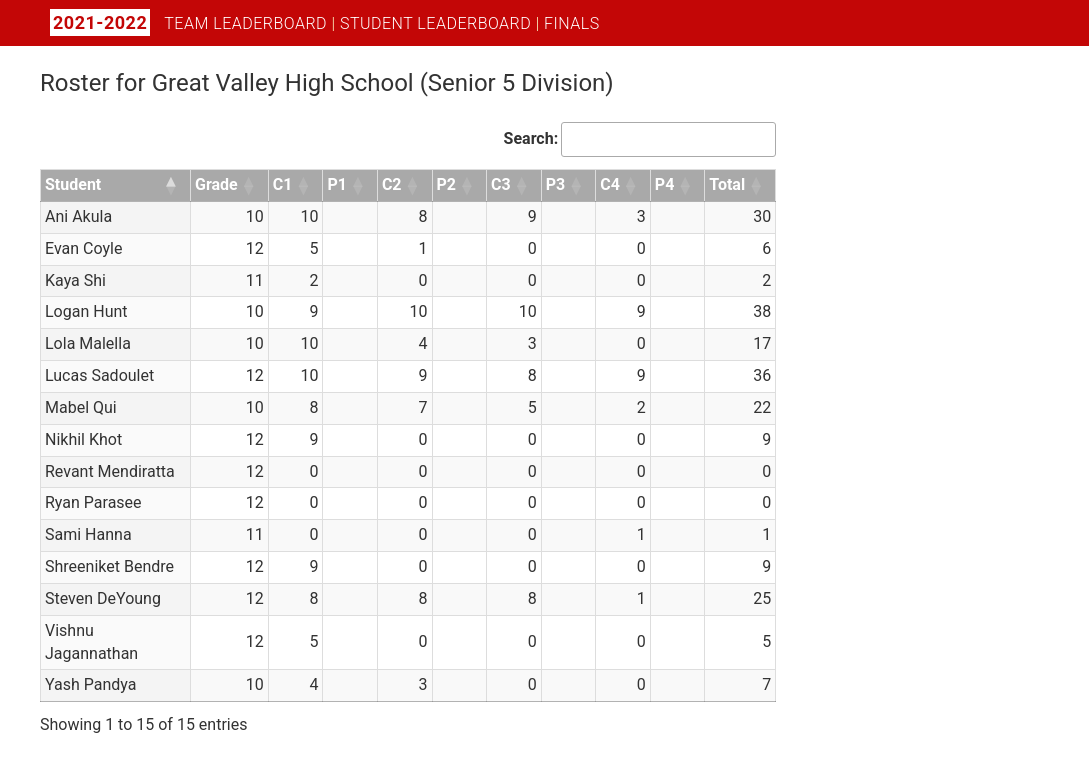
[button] (172, 185)
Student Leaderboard (435, 23)
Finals (572, 23)
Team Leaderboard (245, 23)
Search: (531, 138)
